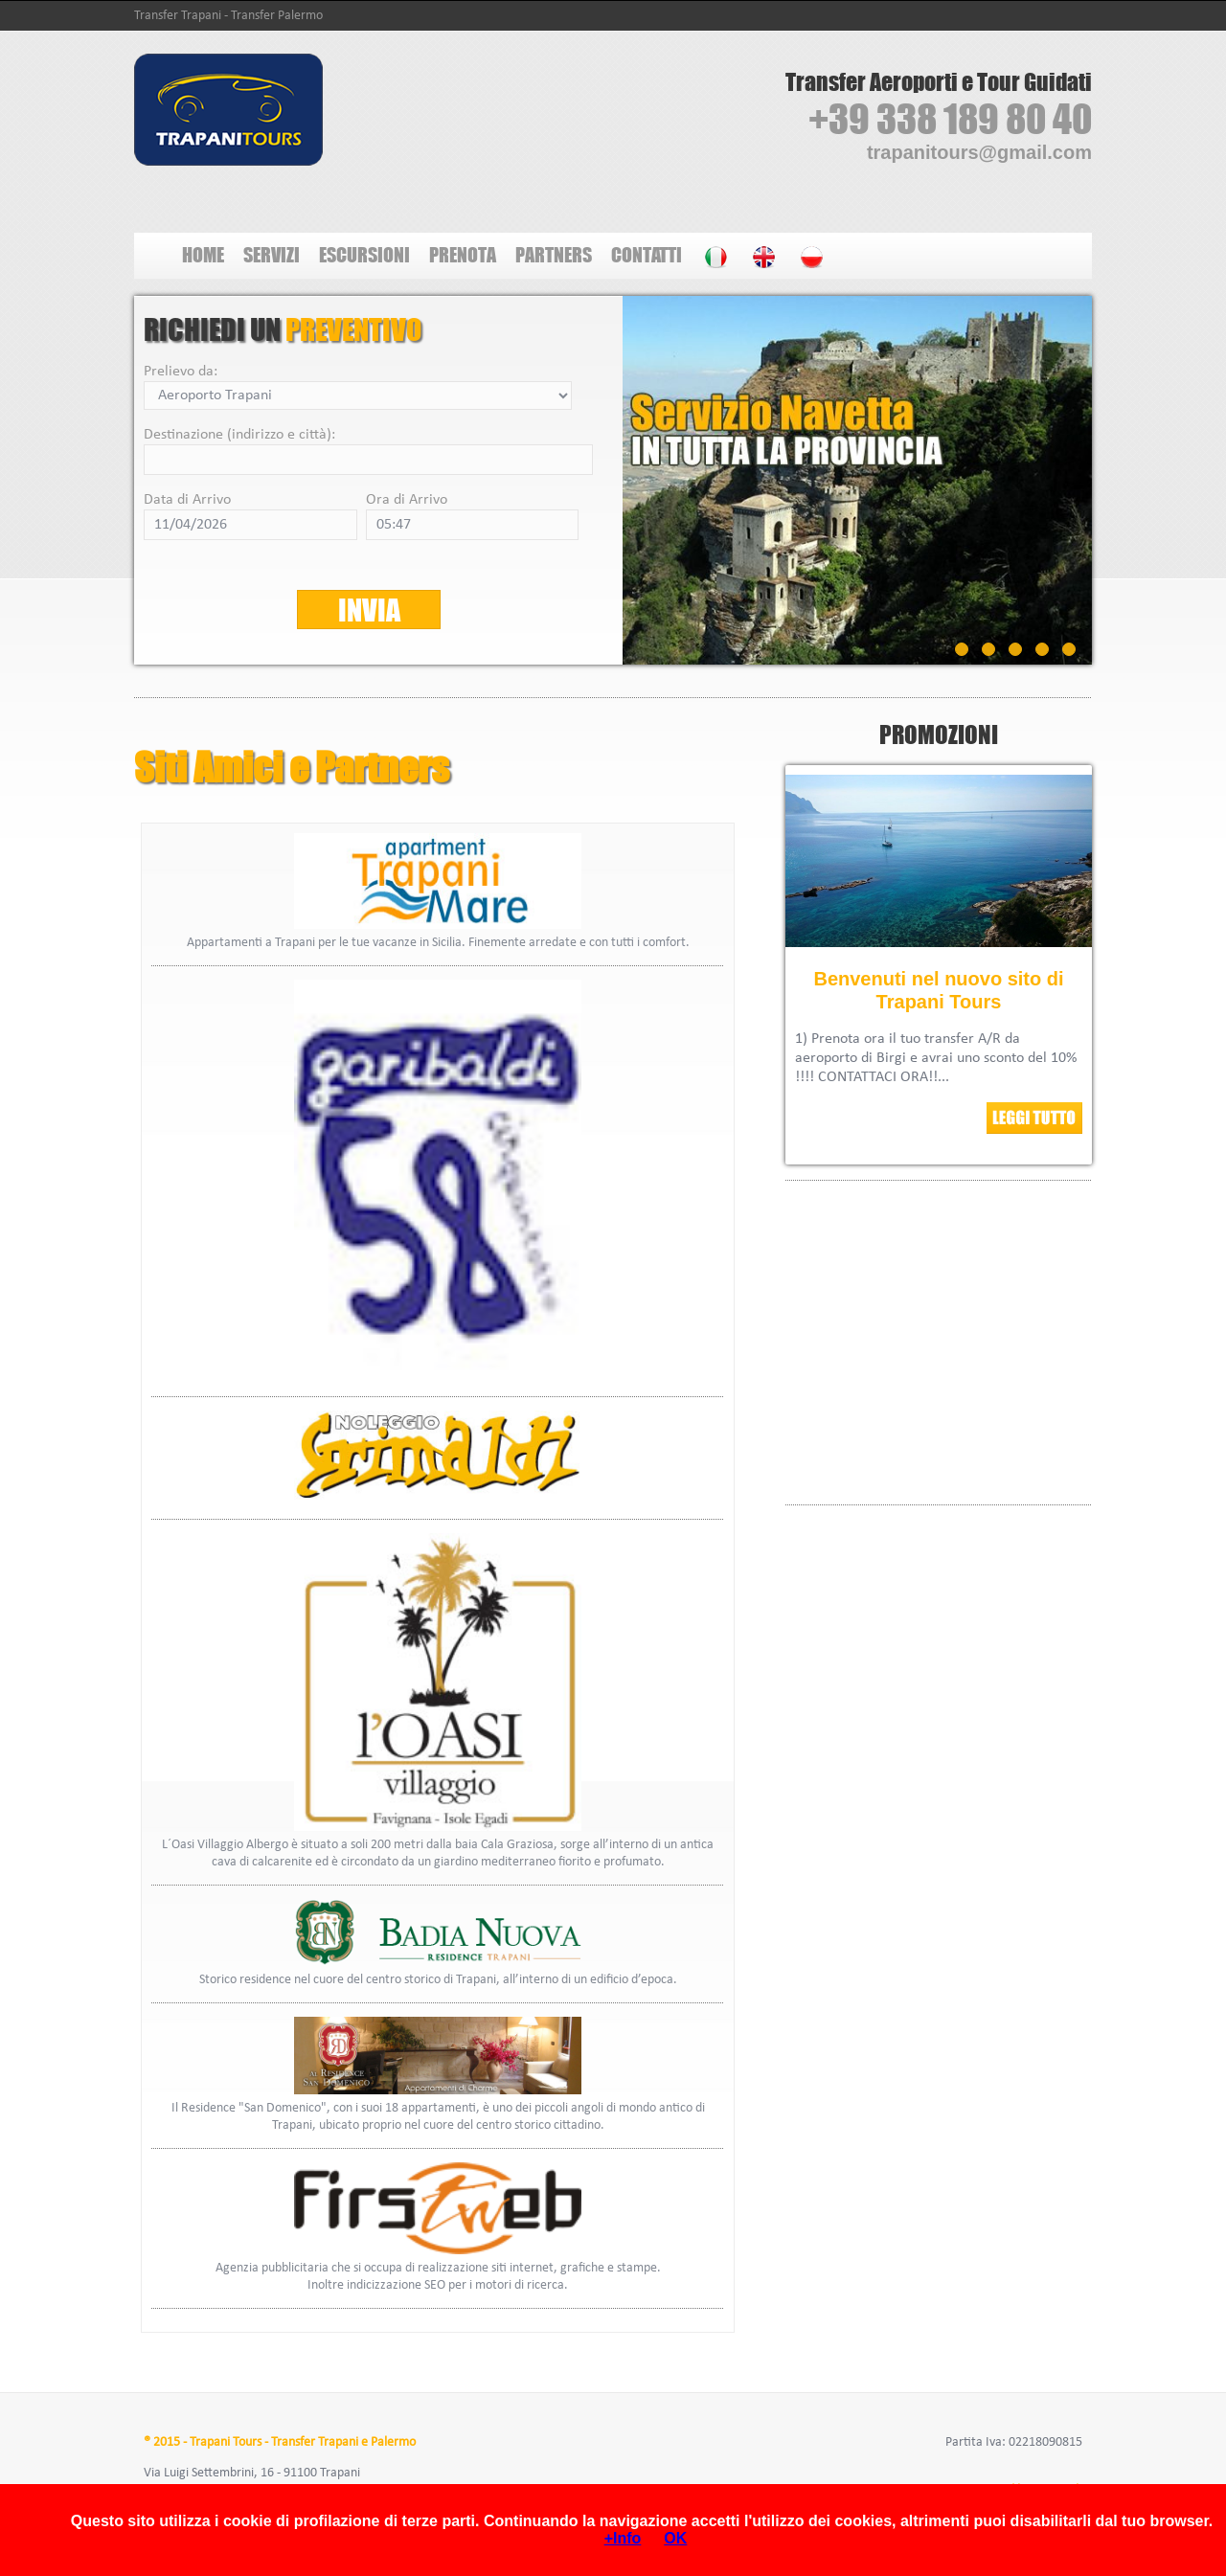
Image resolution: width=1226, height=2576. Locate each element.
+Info (623, 2538)
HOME (203, 254)
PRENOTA (462, 254)
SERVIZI (271, 254)
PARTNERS (553, 254)
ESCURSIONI (364, 254)
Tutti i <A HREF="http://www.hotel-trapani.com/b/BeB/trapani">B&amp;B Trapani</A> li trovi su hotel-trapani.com (938, 1339)
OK (675, 2538)
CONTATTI (646, 254)
